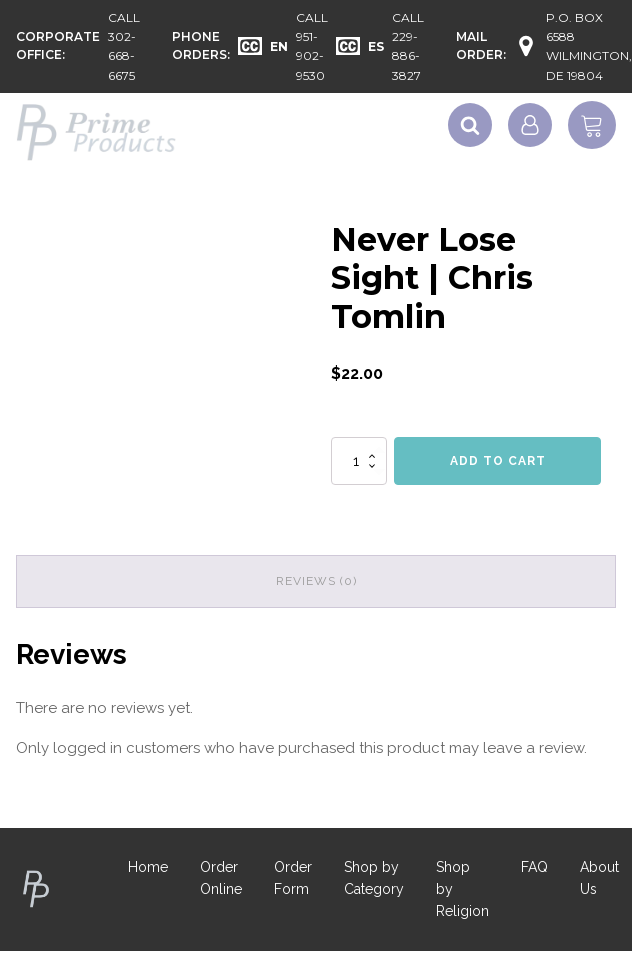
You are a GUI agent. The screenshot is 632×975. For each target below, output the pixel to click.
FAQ (534, 867)
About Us (599, 878)
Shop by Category (374, 878)
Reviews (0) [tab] (316, 581)
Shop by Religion (462, 889)
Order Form (293, 878)
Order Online (221, 878)
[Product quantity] (359, 461)
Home (148, 867)
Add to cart (498, 461)
